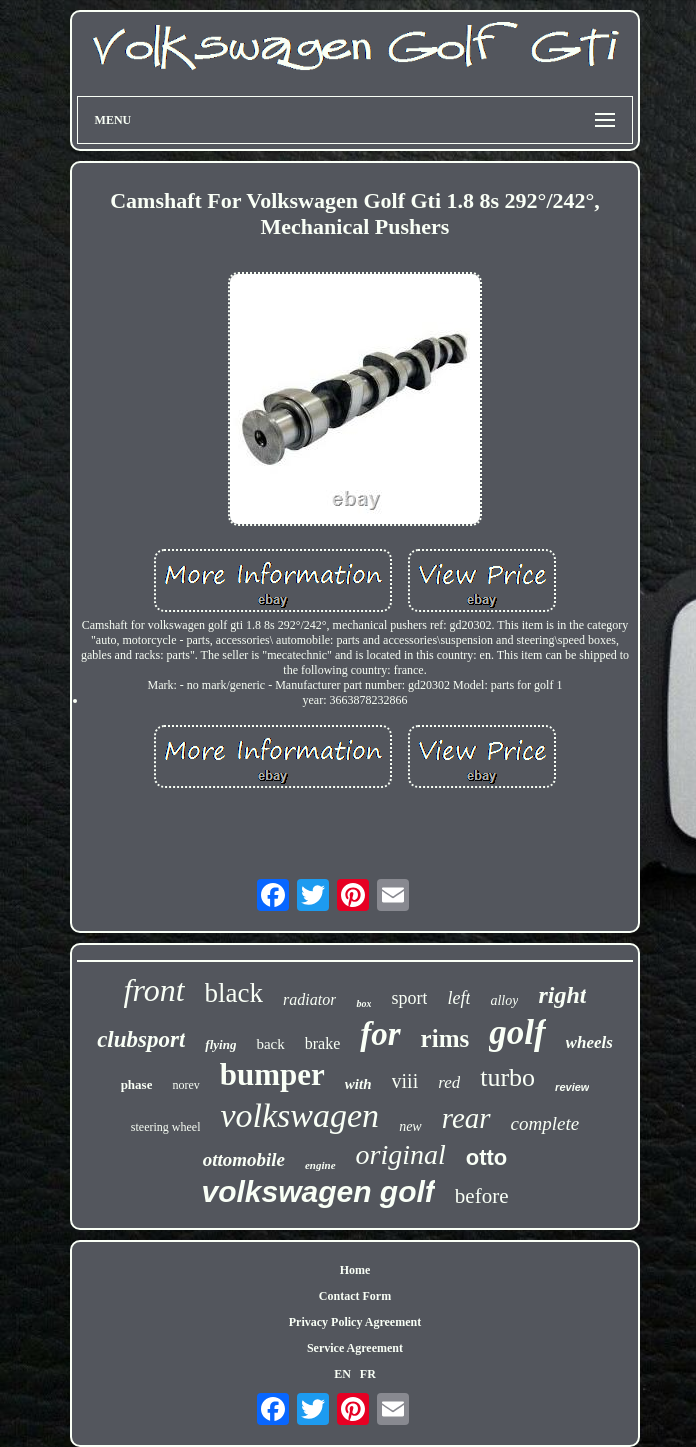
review (572, 1087)
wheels (589, 1042)
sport (409, 998)
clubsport (141, 1039)
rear (466, 1118)
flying (220, 1044)
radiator (309, 999)
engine (320, 1165)
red (449, 1082)
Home (355, 1270)
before (482, 1196)
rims (445, 1038)
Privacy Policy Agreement (355, 1322)
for (380, 1034)
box (363, 1003)
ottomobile (244, 1159)
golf (517, 1032)
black (234, 993)
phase (137, 1084)
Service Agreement (355, 1348)
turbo (507, 1077)
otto (487, 1157)
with (358, 1084)
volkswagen (299, 1115)
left (458, 998)
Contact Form (355, 1296)
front (154, 990)
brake (323, 1043)
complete (545, 1123)
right (562, 995)
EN (342, 1374)
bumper (272, 1074)
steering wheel (166, 1127)
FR (368, 1374)
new (410, 1126)
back (270, 1044)
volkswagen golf (317, 1191)
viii (405, 1081)
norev (185, 1085)
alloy (504, 1000)
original (401, 1154)
